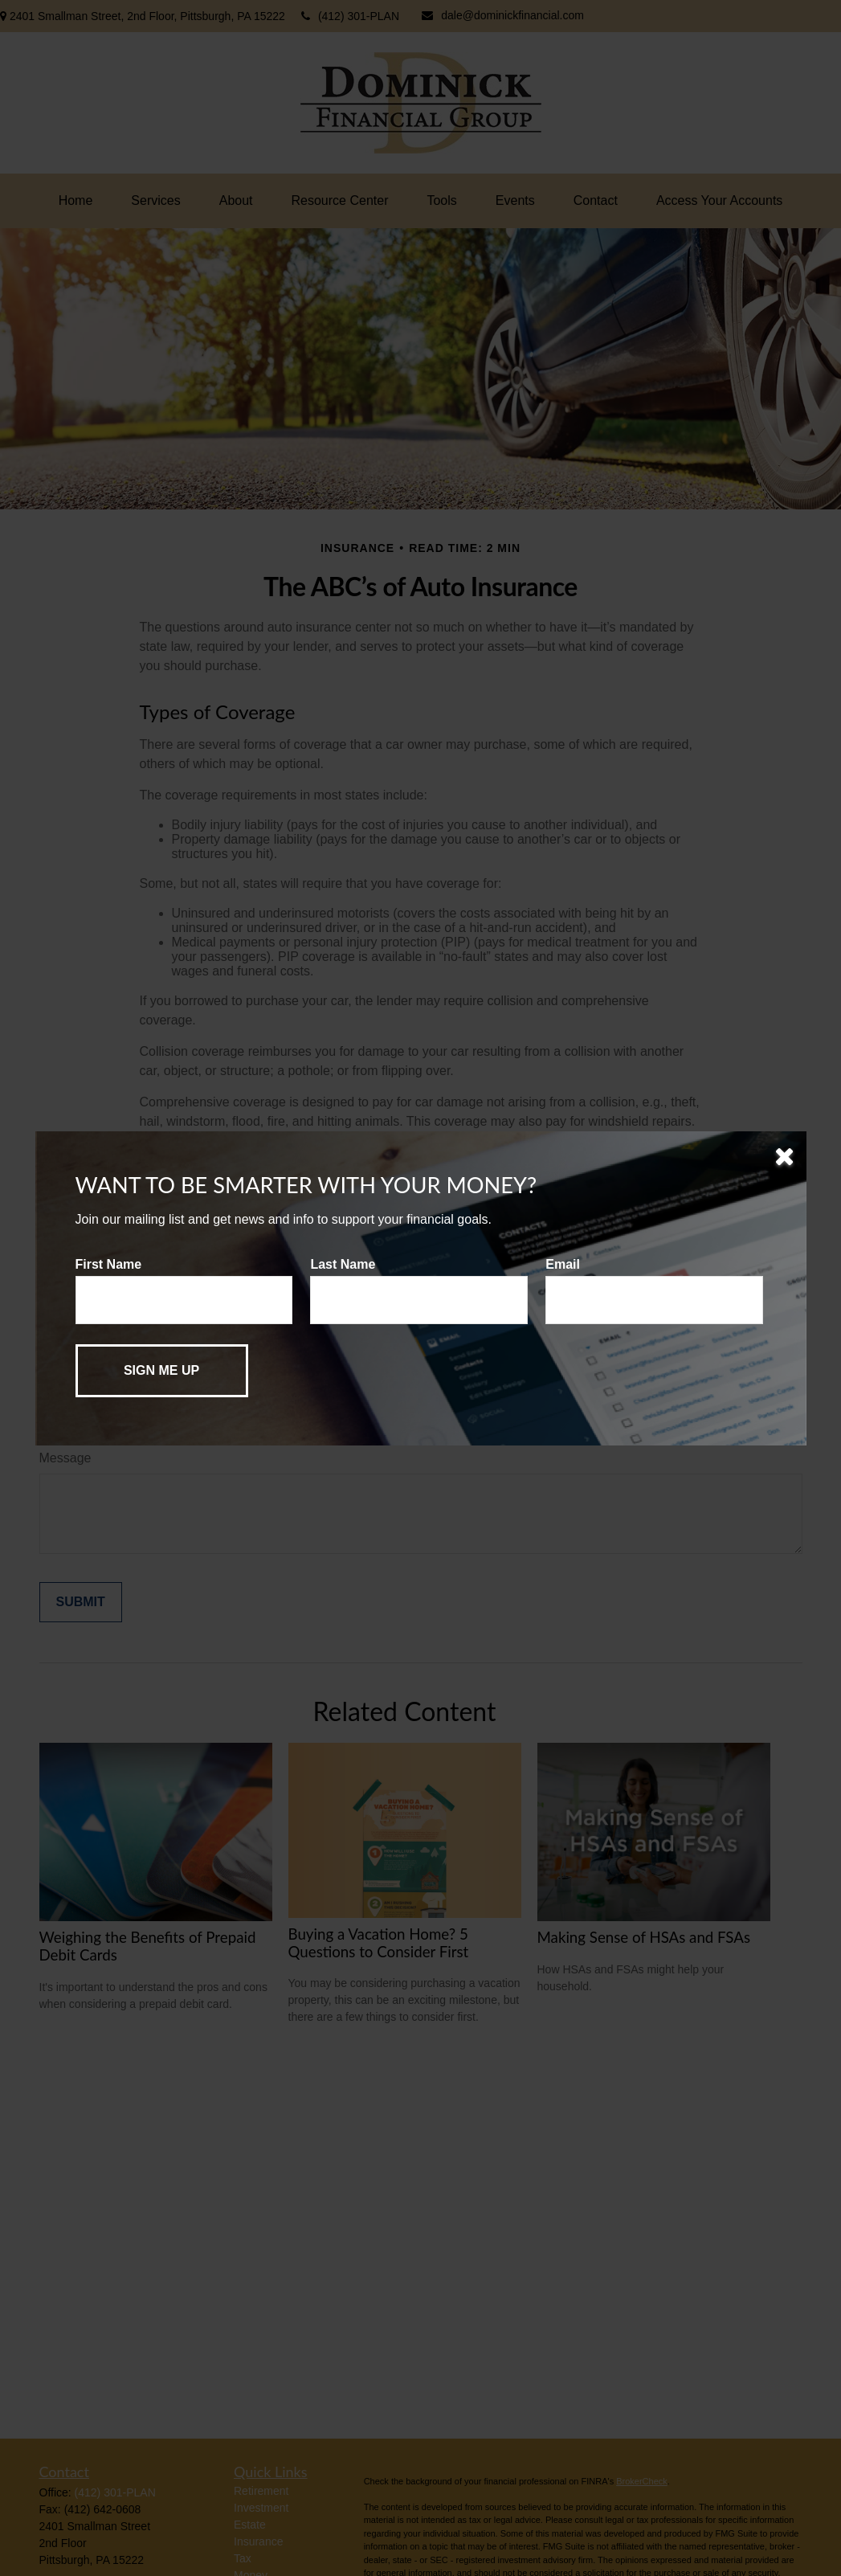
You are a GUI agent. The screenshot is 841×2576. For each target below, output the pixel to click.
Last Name (342, 1264)
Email (562, 1264)
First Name (109, 1264)
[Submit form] (162, 1370)
